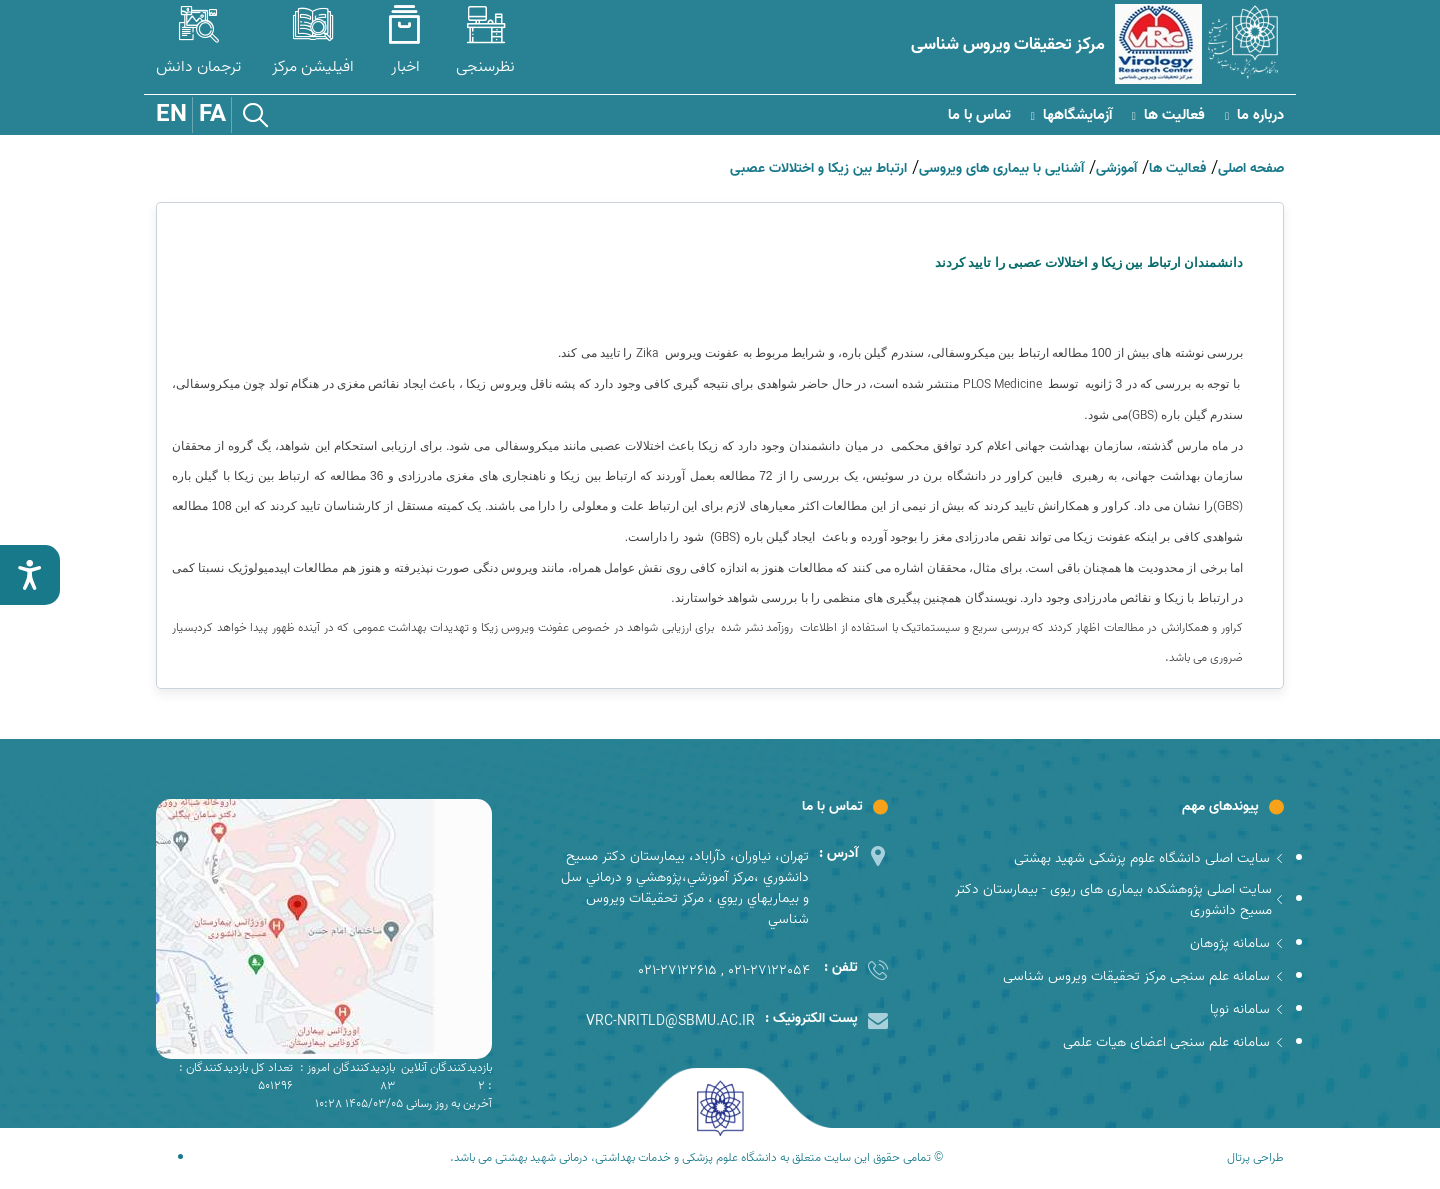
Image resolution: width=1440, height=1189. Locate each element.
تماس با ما (979, 115)
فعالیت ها (1168, 115)
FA (212, 115)
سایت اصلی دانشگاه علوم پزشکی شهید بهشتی (1149, 858)
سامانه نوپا (1247, 1009)
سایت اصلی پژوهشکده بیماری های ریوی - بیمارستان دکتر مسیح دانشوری (1119, 900)
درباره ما (1254, 115)
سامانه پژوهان (1237, 943)
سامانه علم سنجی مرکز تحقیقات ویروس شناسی (1143, 976)
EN (171, 115)
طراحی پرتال (1255, 1158)
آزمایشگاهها (1071, 115)
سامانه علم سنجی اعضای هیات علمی (1173, 1042)
